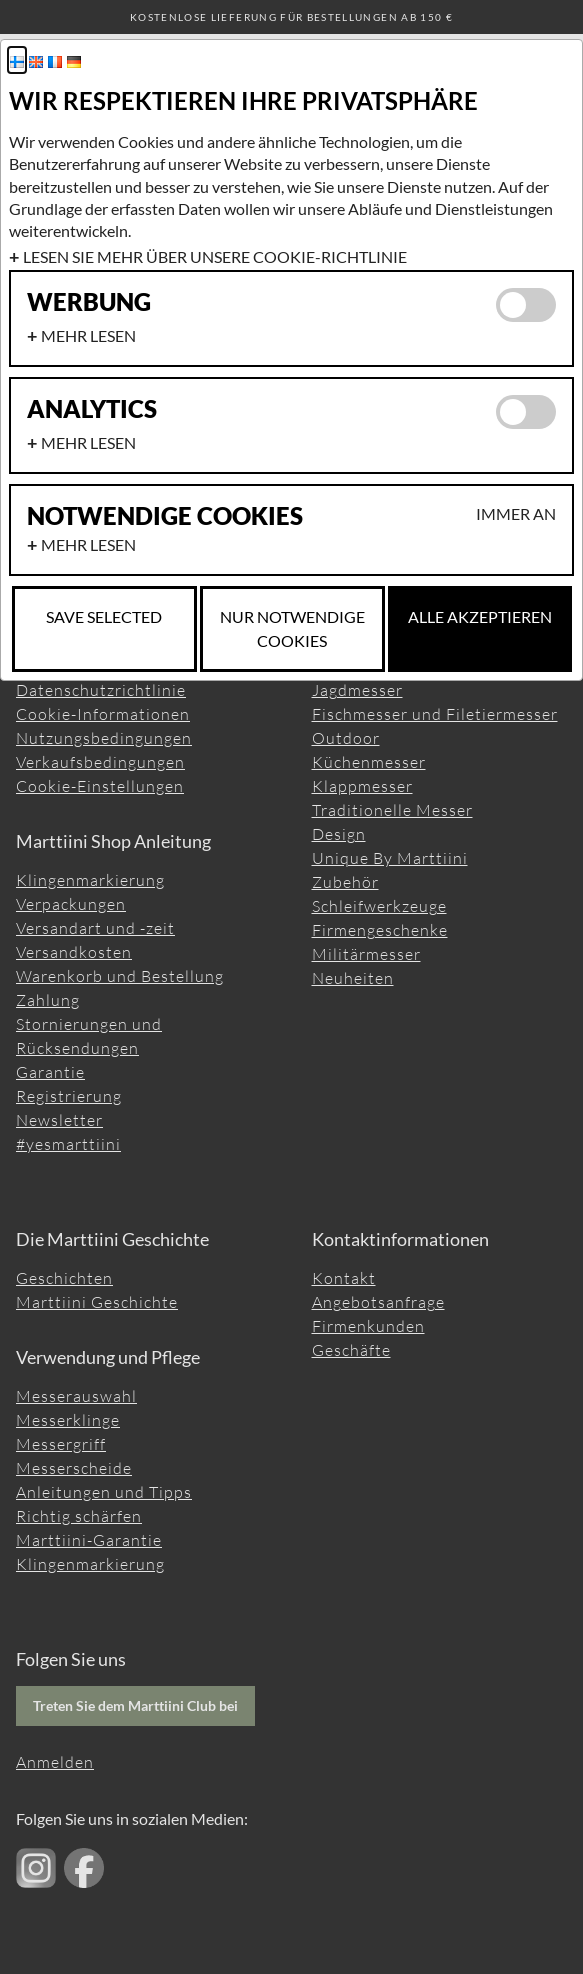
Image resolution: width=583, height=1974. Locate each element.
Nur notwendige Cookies (292, 628)
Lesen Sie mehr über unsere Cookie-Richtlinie (215, 256)
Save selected (104, 616)
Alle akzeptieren (480, 616)
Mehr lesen (88, 335)
